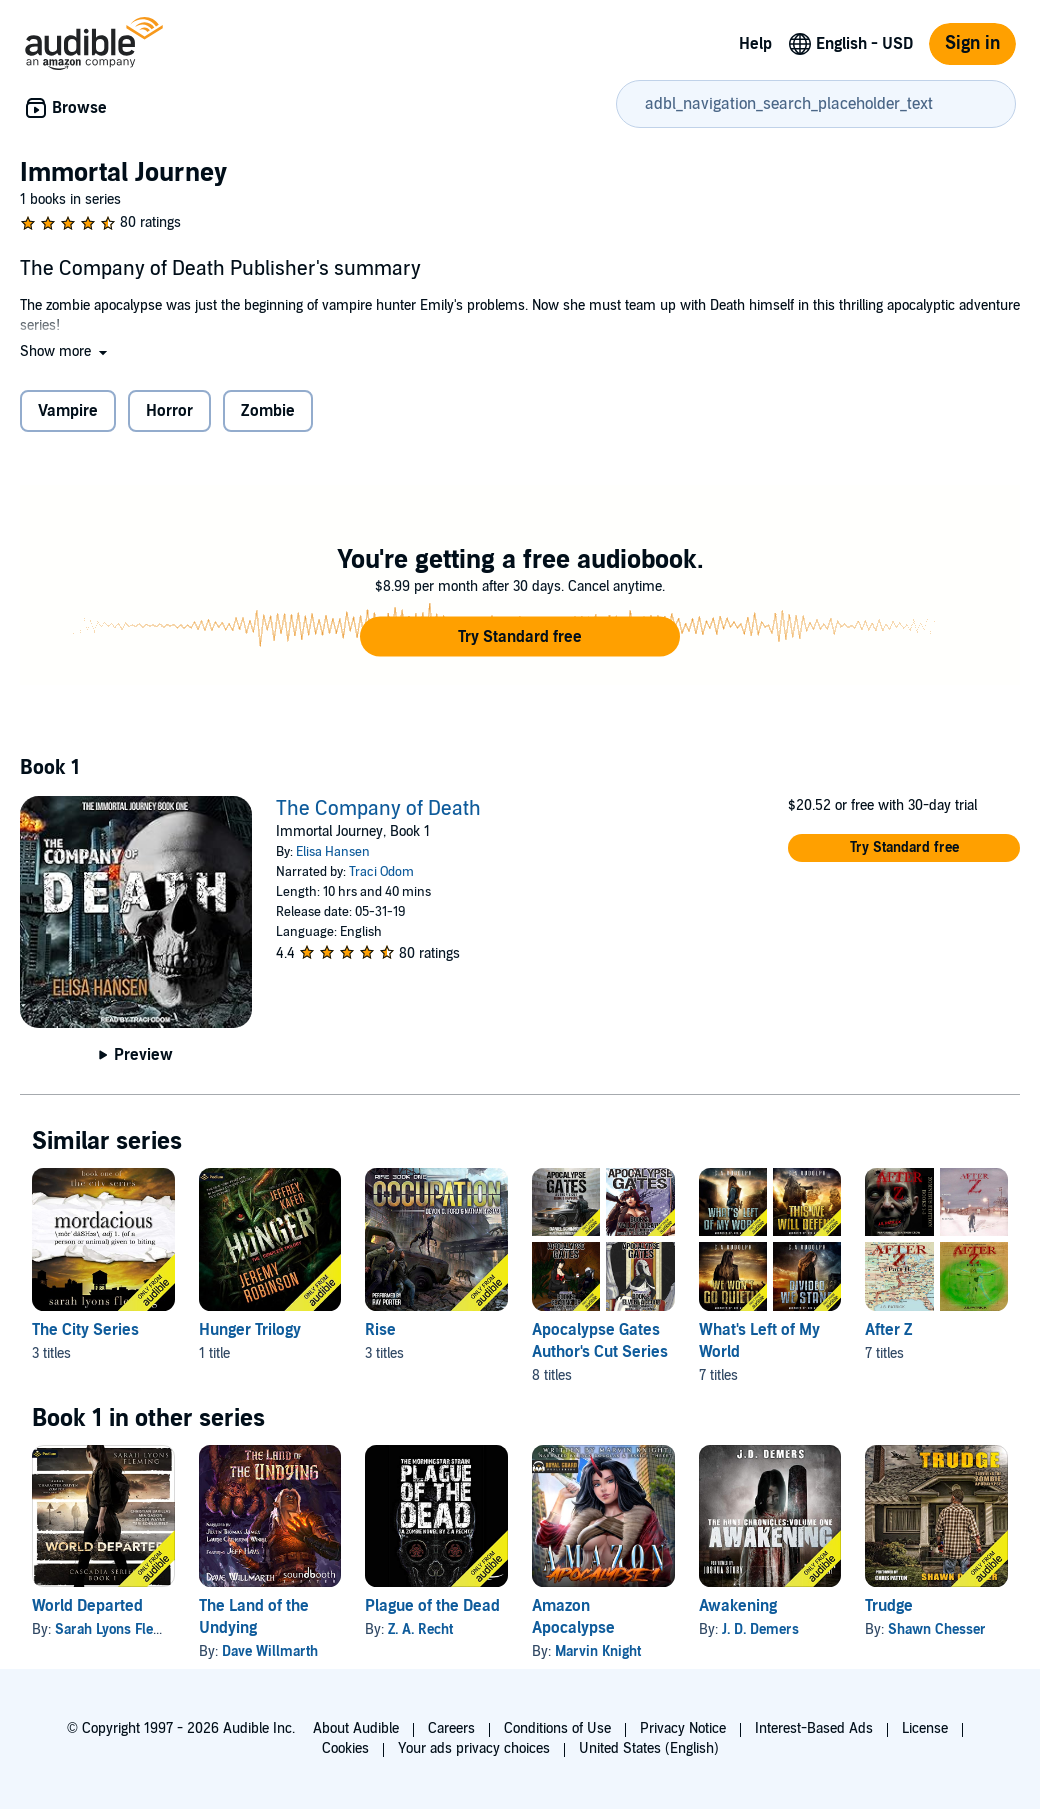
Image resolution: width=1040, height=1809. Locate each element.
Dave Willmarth (270, 1651)
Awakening (738, 1606)
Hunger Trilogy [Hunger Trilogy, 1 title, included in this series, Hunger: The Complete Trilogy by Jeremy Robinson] (250, 1330)
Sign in (972, 43)
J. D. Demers (760, 1629)
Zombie (268, 411)
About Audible (356, 1728)
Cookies (345, 1748)
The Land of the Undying (254, 1617)
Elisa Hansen (333, 852)
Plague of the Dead (432, 1606)
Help (755, 44)
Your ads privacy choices (474, 1748)
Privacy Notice (683, 1728)
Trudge (889, 1606)
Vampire (68, 411)
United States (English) (649, 1748)
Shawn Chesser (937, 1629)
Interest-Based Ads (814, 1728)
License (925, 1728)
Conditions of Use (557, 1728)
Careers (451, 1728)
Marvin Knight (598, 1651)
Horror (169, 411)
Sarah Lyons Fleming (120, 1629)
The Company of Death (378, 809)
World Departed (87, 1606)
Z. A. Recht (420, 1629)
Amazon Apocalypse (573, 1617)
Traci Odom (381, 872)
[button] (65, 351)
